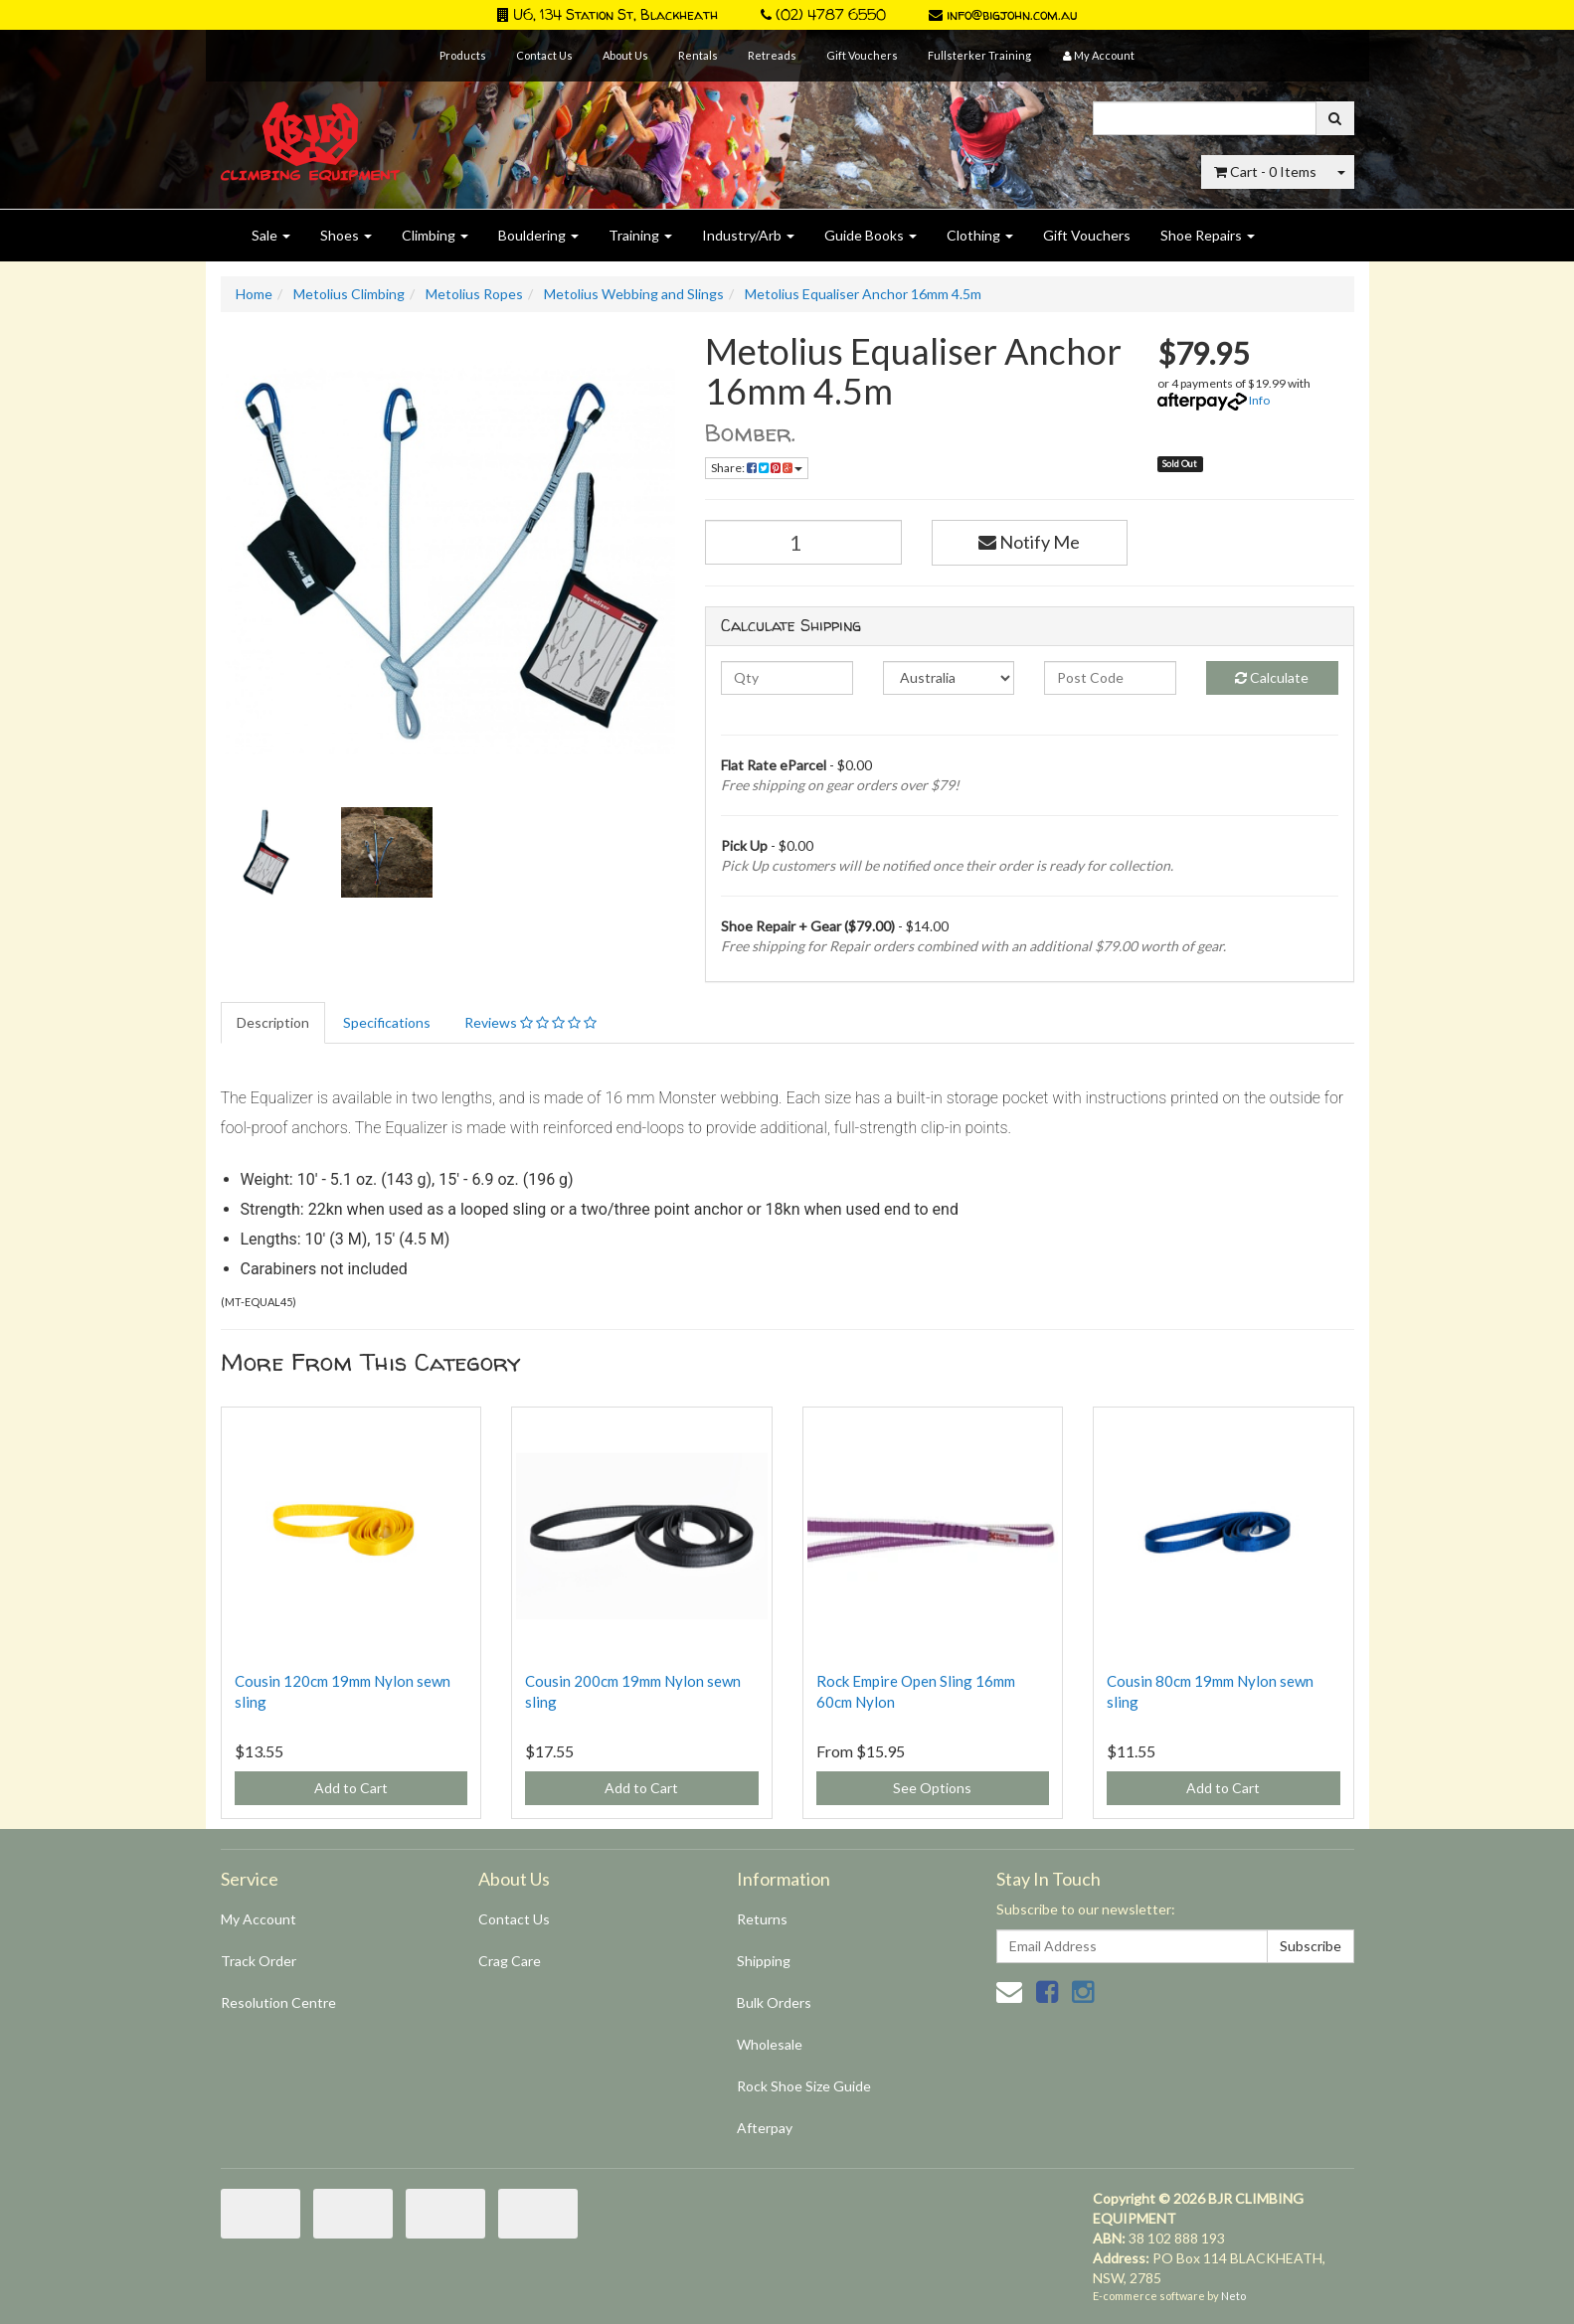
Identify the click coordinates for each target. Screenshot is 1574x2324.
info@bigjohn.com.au (1003, 14)
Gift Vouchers (862, 55)
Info (1259, 400)
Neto (1233, 2295)
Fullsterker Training (979, 55)
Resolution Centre (278, 2002)
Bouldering (538, 235)
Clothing (980, 235)
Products (462, 55)
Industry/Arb (748, 235)
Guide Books (870, 235)
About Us (625, 55)
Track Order (258, 1960)
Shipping (763, 1960)
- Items (1265, 171)
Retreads (772, 55)
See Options (932, 1787)
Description (273, 1022)
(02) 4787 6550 (823, 14)
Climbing (435, 235)
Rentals (698, 55)
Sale (271, 235)
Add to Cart (351, 1787)
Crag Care (509, 1960)
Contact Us (544, 55)
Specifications (387, 1022)
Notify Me (1029, 542)
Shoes (346, 235)
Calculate (1272, 677)
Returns (762, 1918)
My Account (258, 1918)
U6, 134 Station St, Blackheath (607, 14)
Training (640, 235)
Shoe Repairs (1207, 235)
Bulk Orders (774, 2002)
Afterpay (764, 2127)
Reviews (530, 1022)
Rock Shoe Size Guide (804, 2085)
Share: (756, 467)
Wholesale (769, 2044)
